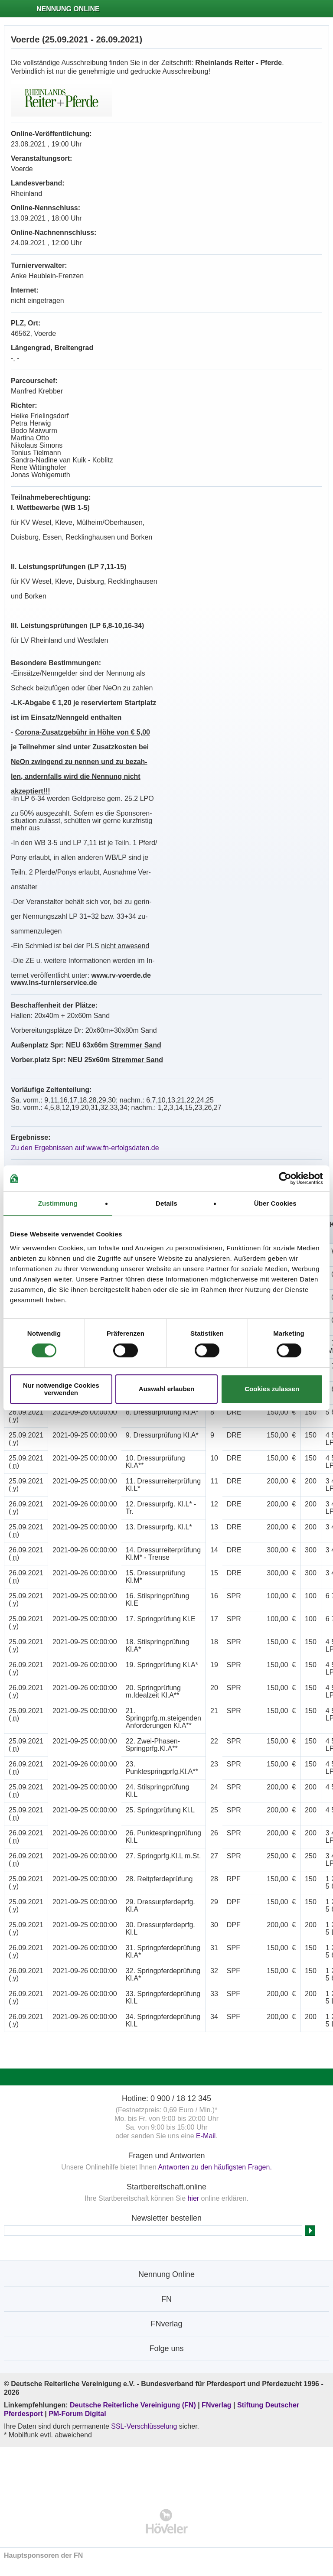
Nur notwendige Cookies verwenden (61, 1389)
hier (193, 2198)
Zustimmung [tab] (58, 1203)
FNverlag (217, 2405)
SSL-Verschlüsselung (144, 2426)
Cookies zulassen (272, 1388)
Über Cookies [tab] (275, 1203)
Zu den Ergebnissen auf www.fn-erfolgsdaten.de (85, 1147)
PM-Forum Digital (77, 2413)
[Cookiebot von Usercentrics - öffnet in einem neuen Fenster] (285, 1178)
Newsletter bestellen (166, 2218)
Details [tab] (166, 1203)
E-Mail (205, 2136)
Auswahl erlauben (166, 1388)
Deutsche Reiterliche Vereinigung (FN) (133, 2405)
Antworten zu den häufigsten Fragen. (214, 2167)
